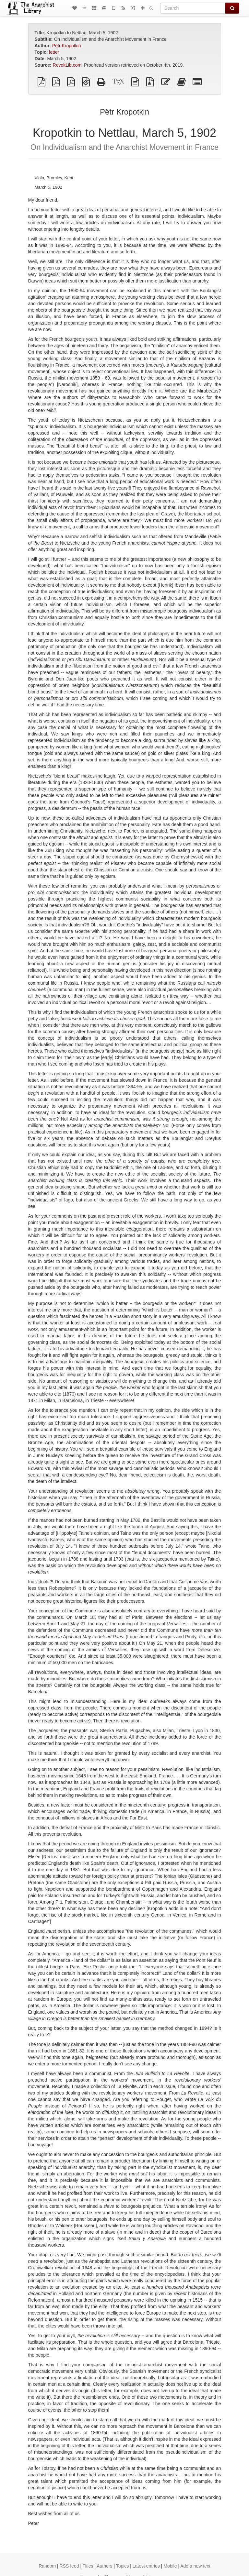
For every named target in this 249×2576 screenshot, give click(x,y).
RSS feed (69, 2566)
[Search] (192, 8)
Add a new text (195, 2566)
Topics (122, 2566)
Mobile (170, 2566)
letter (54, 52)
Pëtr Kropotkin (66, 45)
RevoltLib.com (67, 65)
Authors (104, 2566)
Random (47, 2566)
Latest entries (146, 2566)
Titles (88, 2566)
